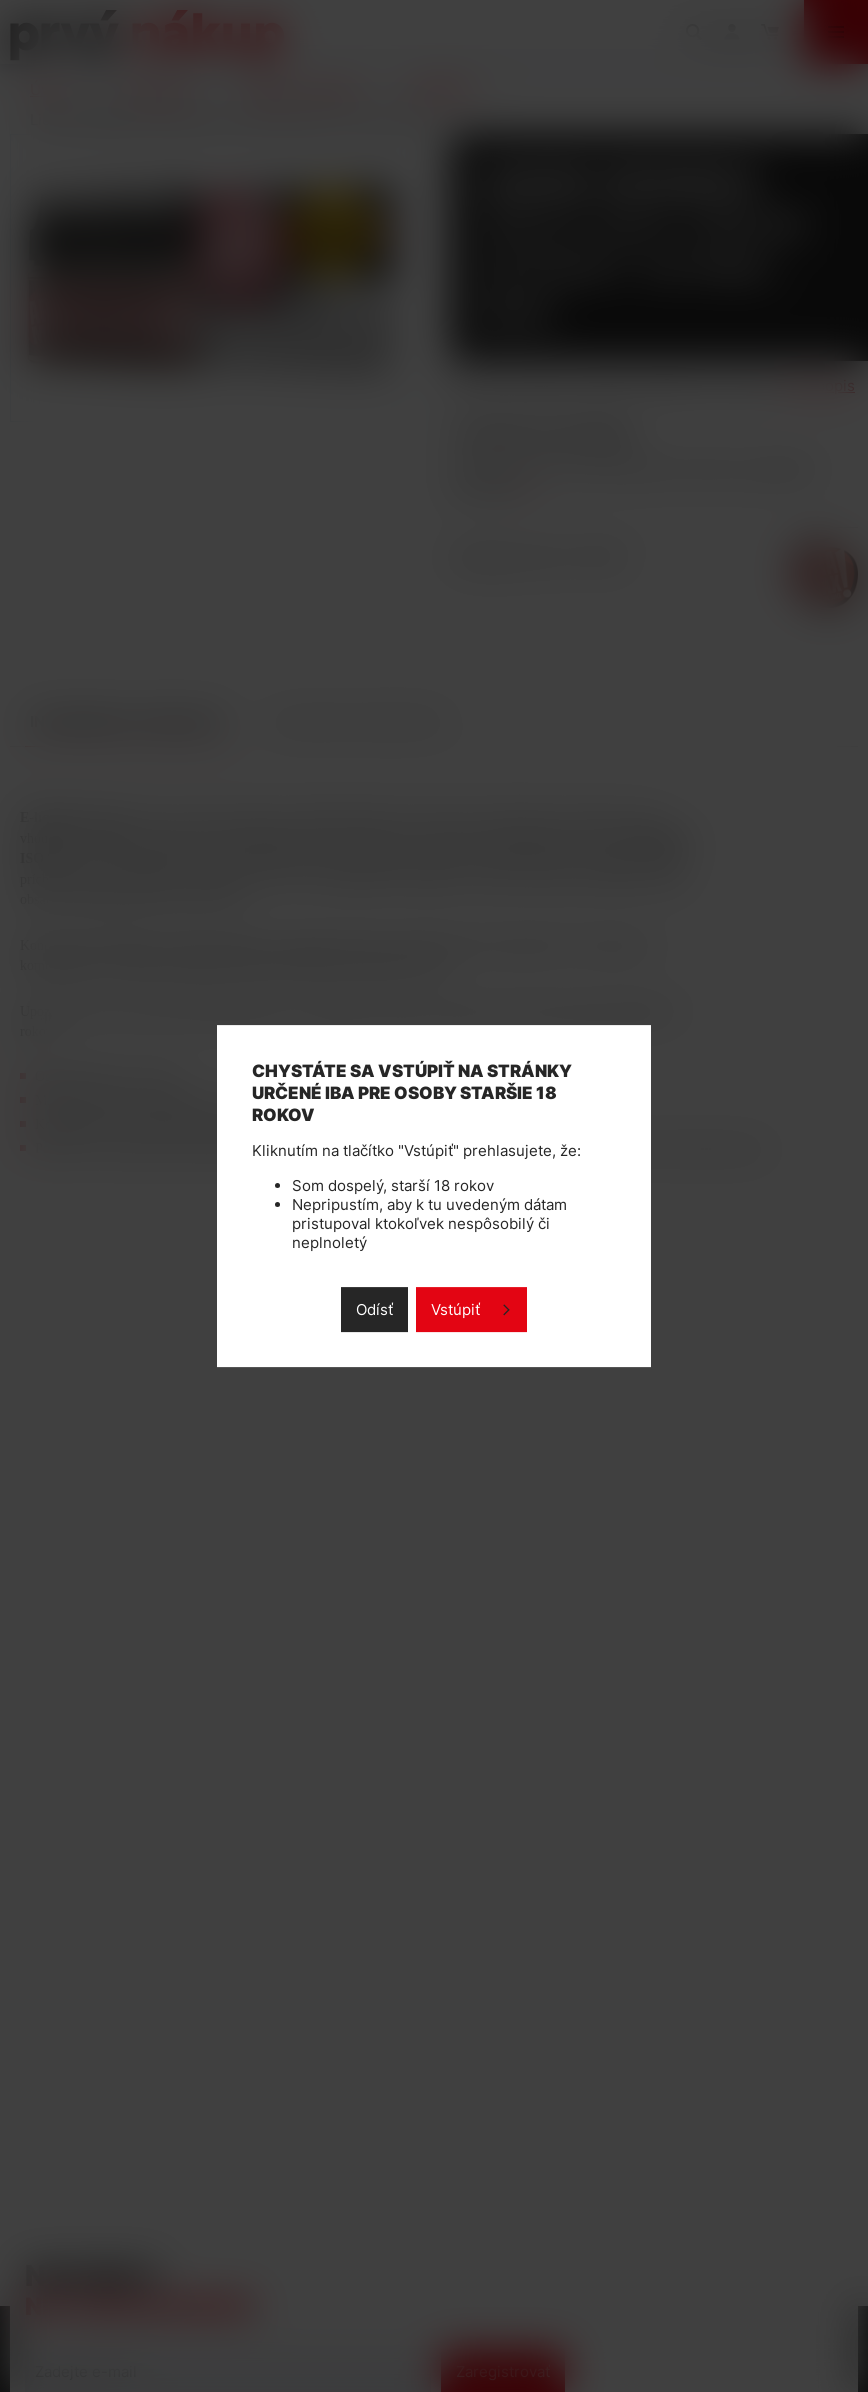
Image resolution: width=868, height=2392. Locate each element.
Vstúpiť (455, 1309)
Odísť (374, 1309)
